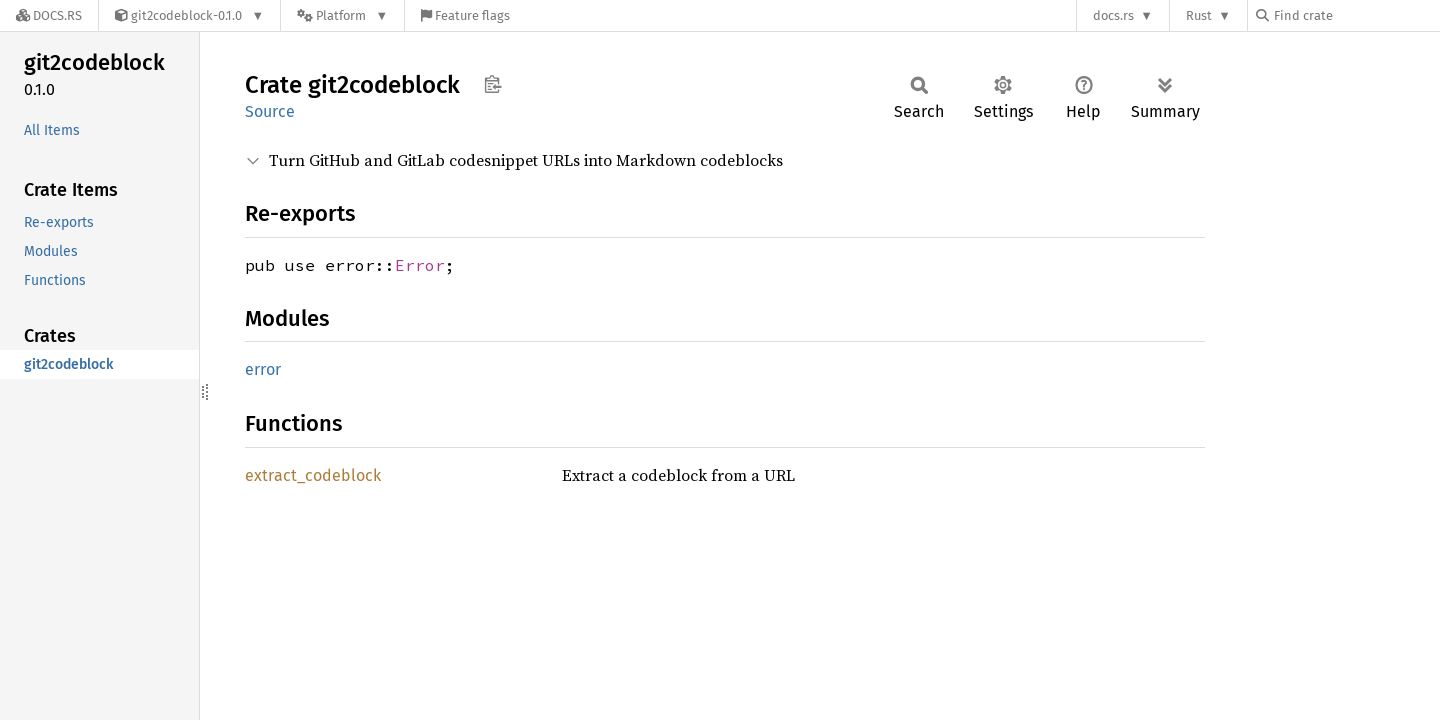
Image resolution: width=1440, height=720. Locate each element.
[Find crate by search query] (1356, 15)
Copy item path (492, 84)
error (263, 369)
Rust (1199, 15)
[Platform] (342, 15)
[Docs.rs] (49, 15)
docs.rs (1113, 15)
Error (420, 265)
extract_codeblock (313, 475)
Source (270, 111)
